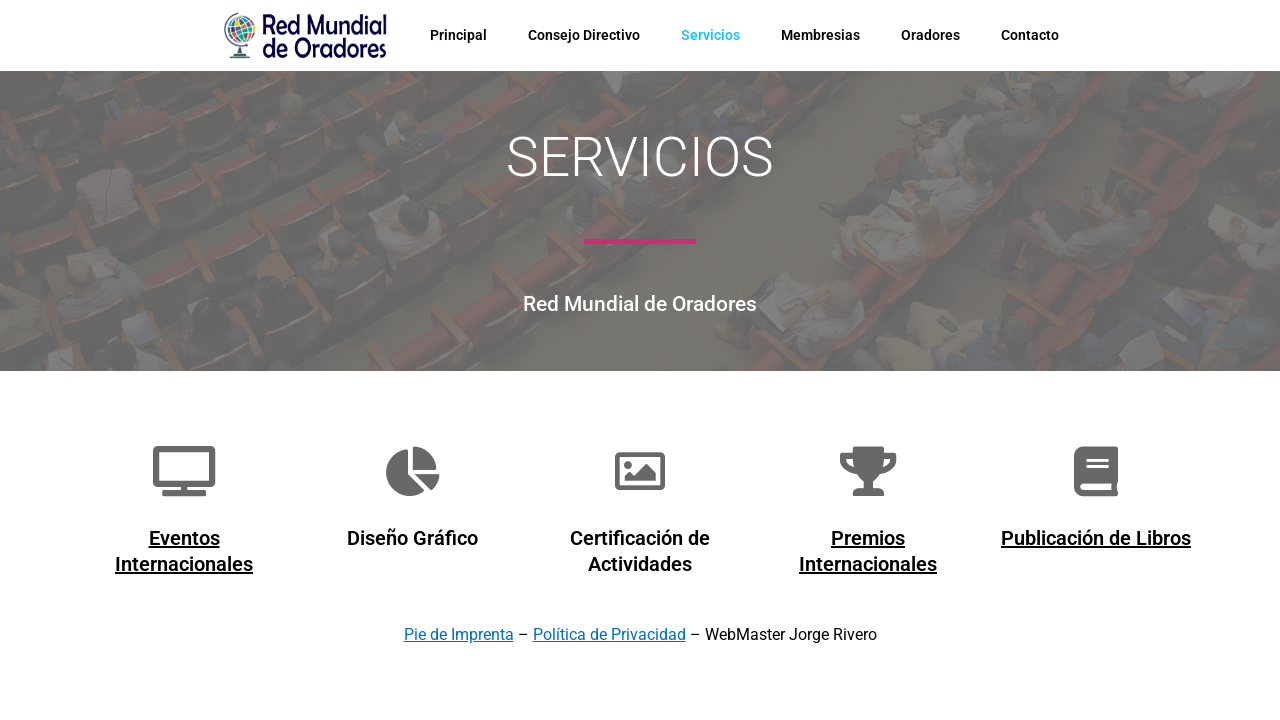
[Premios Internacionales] (868, 471)
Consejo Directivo (584, 35)
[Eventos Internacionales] (184, 471)
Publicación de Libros (1096, 538)
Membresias (820, 35)
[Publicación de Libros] (1096, 471)
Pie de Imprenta (459, 634)
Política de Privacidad (609, 634)
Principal (458, 35)
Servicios (710, 35)
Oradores (930, 35)
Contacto (1030, 35)
